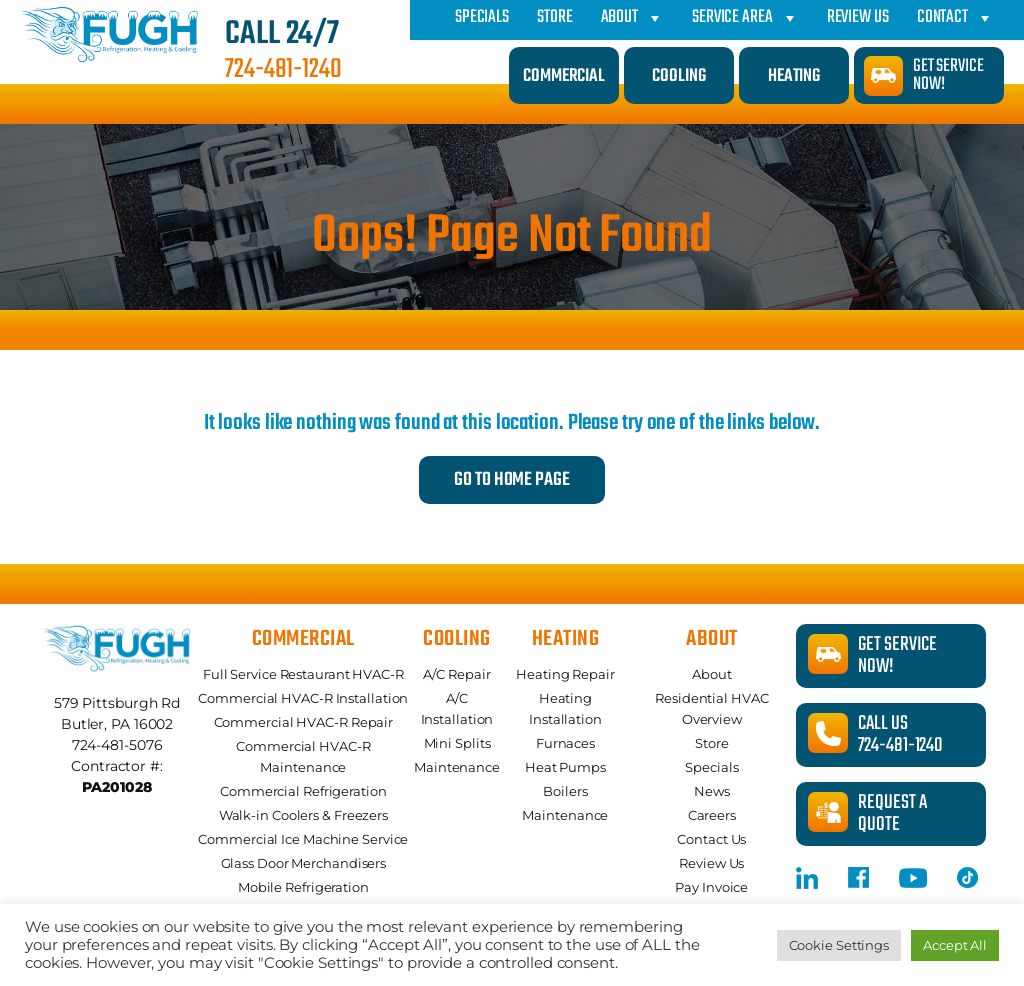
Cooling (678, 76)
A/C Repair (456, 674)
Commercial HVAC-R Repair (304, 722)
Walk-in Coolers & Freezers (303, 815)
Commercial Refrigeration (303, 791)
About (632, 17)
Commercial (564, 76)
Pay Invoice (711, 887)
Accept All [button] (955, 945)
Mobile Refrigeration (303, 887)
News (712, 791)
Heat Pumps (565, 767)
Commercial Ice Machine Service (303, 839)
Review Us (858, 17)
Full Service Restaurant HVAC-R (303, 674)
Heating (794, 76)
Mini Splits (457, 743)
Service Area (745, 17)
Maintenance (457, 767)
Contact (955, 17)
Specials (482, 17)
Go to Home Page (512, 480)
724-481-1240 (283, 70)
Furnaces (565, 743)
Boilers (565, 791)
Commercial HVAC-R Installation (303, 698)
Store (555, 17)
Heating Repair (565, 674)
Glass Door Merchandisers (304, 863)
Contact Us (711, 839)
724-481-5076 (117, 745)
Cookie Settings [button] (839, 945)
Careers (712, 815)
